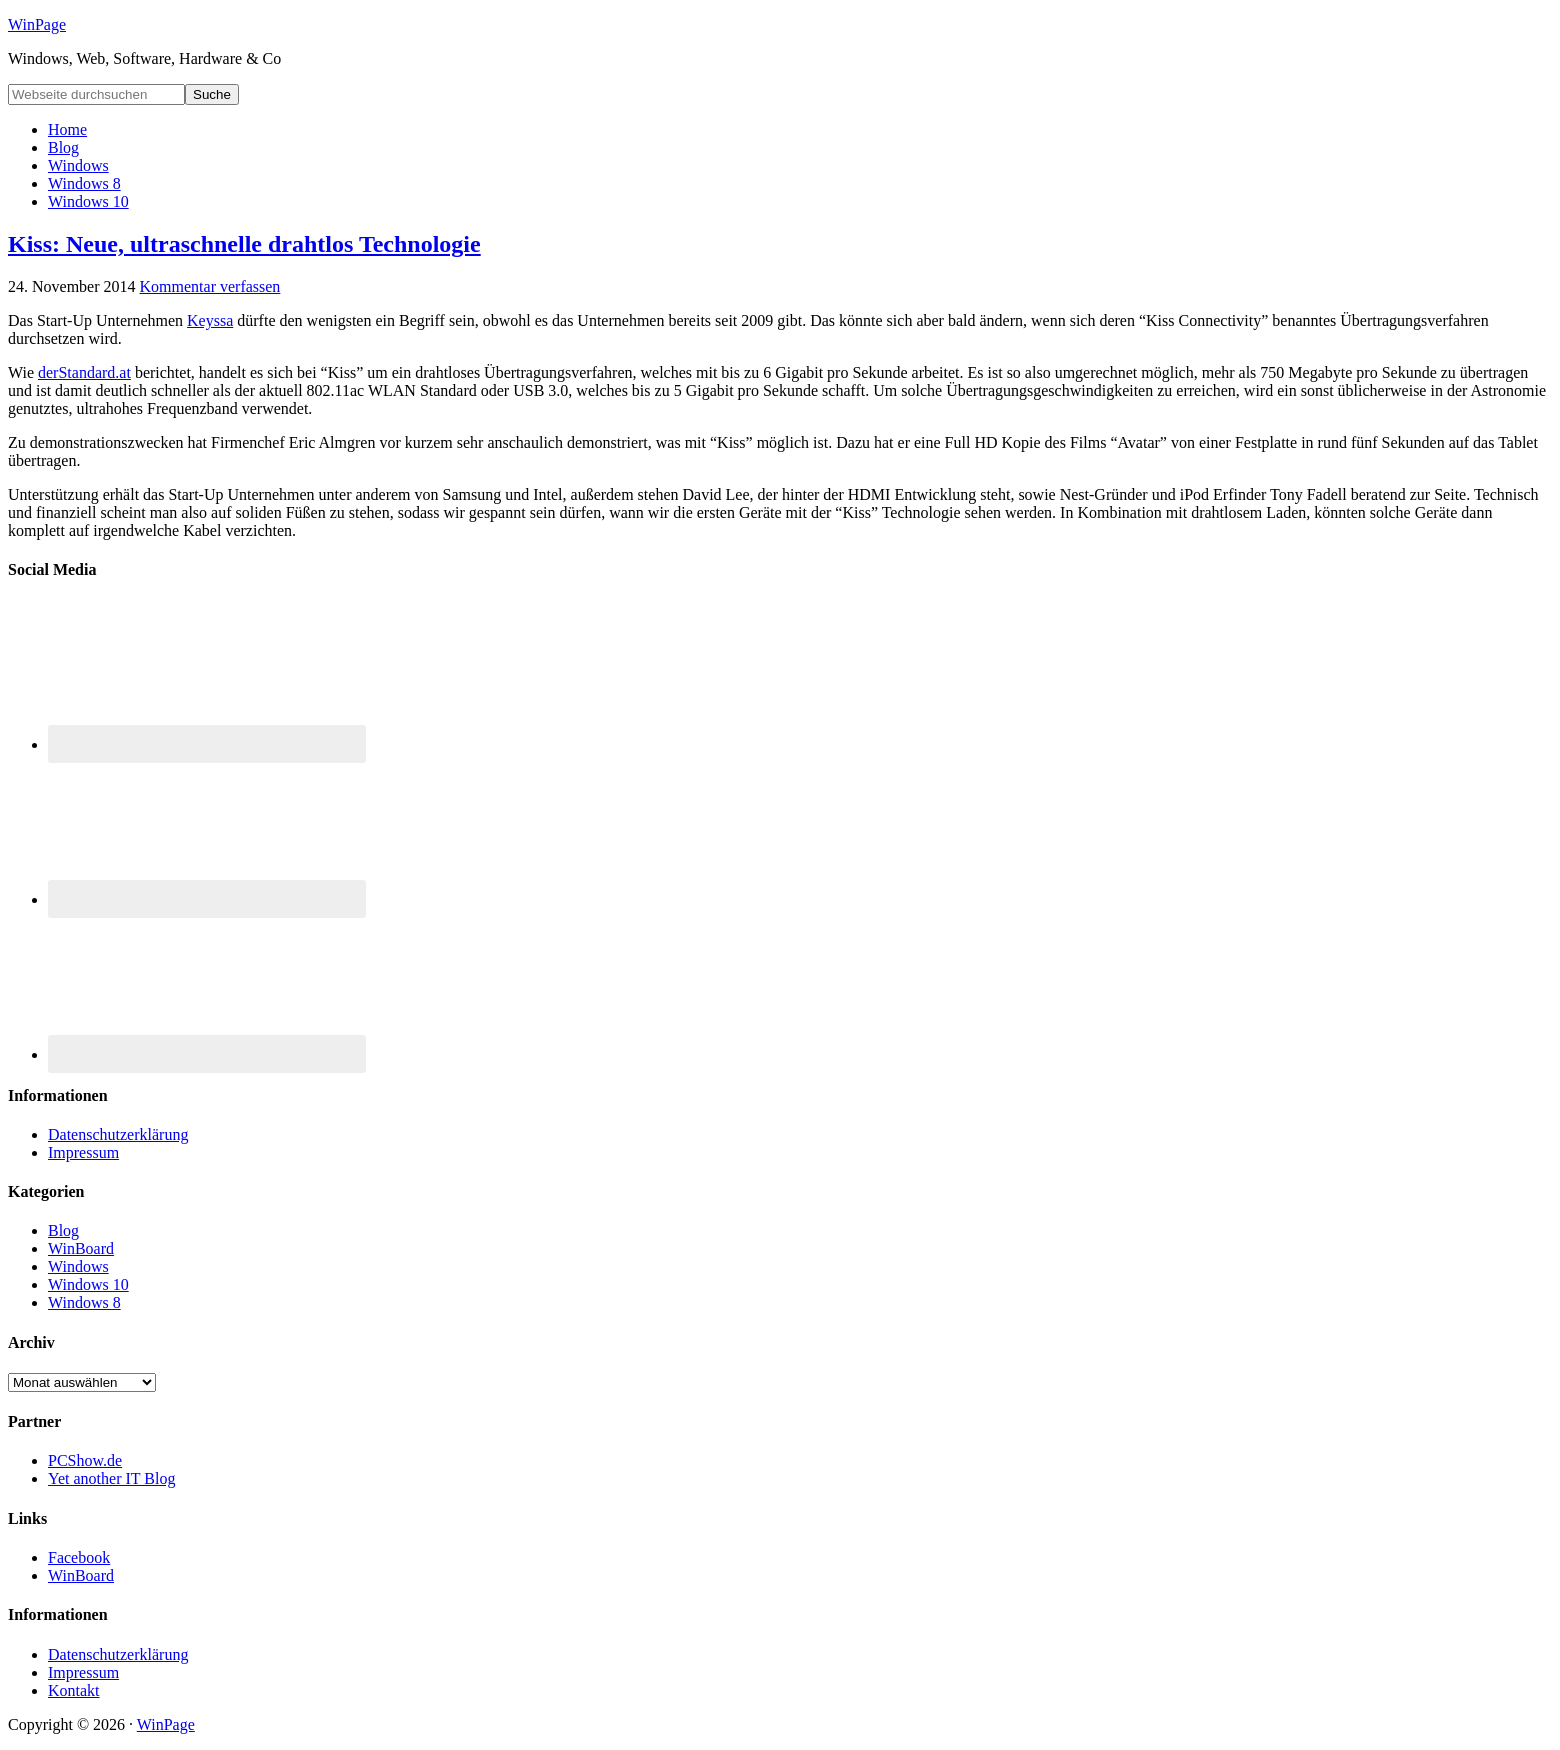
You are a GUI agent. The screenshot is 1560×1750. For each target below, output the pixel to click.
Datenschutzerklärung (118, 1134)
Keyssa (210, 320)
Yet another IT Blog (111, 1478)
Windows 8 (84, 1302)
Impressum (83, 1152)
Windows (78, 1266)
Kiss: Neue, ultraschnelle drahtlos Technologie (244, 244)
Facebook (79, 1557)
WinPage (37, 24)
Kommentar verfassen (210, 286)
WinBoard (81, 1248)
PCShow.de (85, 1460)
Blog (63, 1230)
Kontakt (74, 1690)
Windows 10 (88, 1284)
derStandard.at (84, 372)
